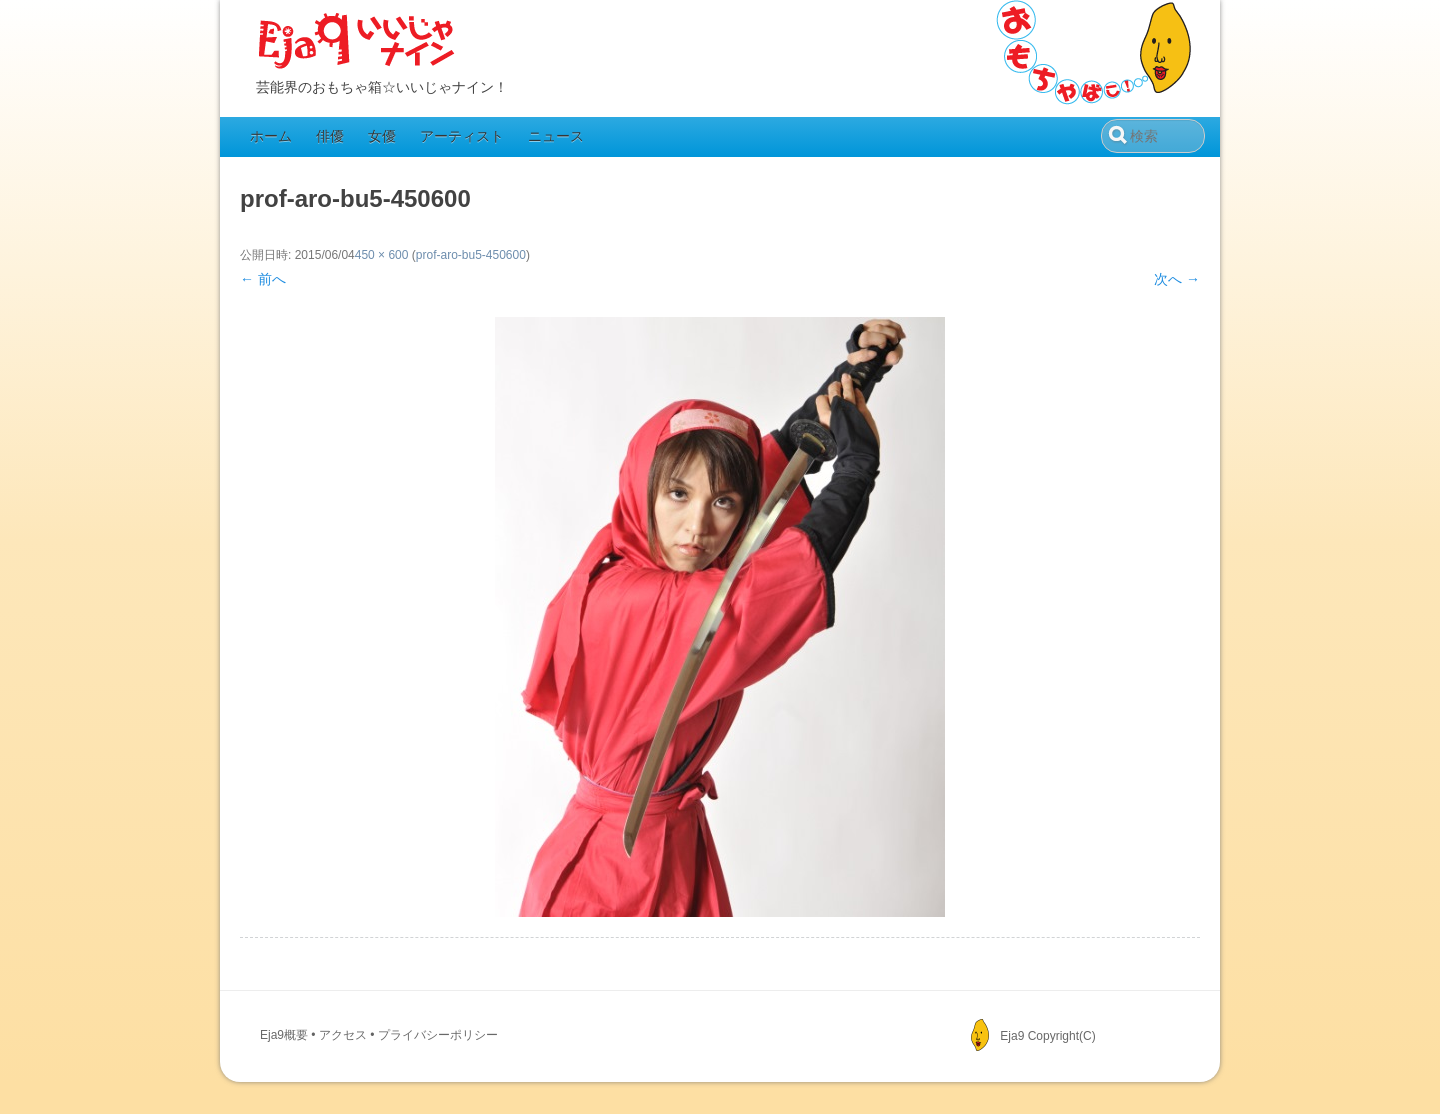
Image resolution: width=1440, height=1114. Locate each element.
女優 (382, 136)
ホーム (271, 136)
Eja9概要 (284, 1035)
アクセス (343, 1035)
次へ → (1177, 279)
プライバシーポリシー (438, 1035)
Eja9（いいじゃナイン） (357, 42)
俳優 (330, 136)
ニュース (556, 136)
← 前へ (263, 279)
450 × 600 (382, 255)
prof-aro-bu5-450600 (471, 255)
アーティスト (462, 136)
